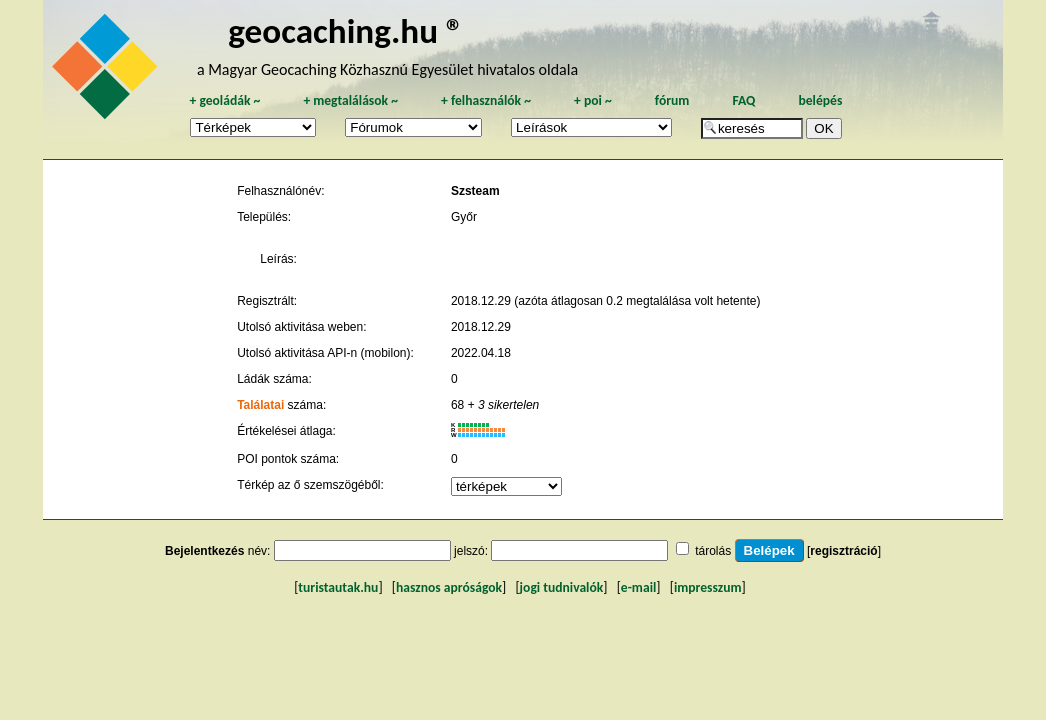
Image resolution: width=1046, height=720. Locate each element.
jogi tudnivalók (562, 587)
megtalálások (350, 100)
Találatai (260, 405)
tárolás (713, 551)
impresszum (708, 587)
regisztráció (843, 551)
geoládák (224, 100)
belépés (820, 100)
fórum (672, 100)
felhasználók (486, 100)
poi (593, 100)
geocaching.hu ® (346, 30)
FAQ (743, 100)
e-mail (638, 587)
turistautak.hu (338, 587)
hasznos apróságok (449, 587)
